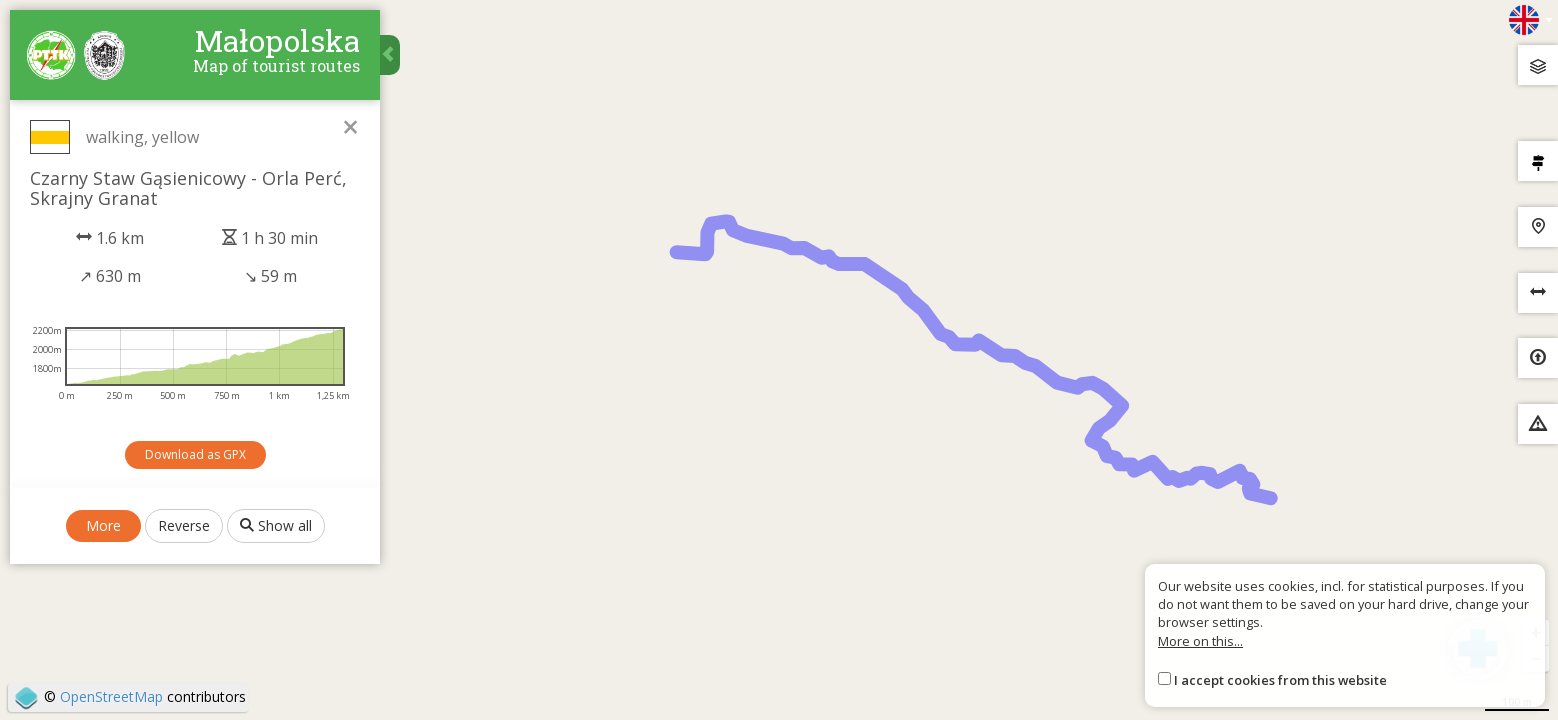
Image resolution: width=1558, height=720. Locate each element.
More (103, 525)
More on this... (1200, 641)
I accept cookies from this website (1280, 680)
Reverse (184, 525)
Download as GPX (195, 454)
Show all (276, 525)
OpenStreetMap (111, 696)
